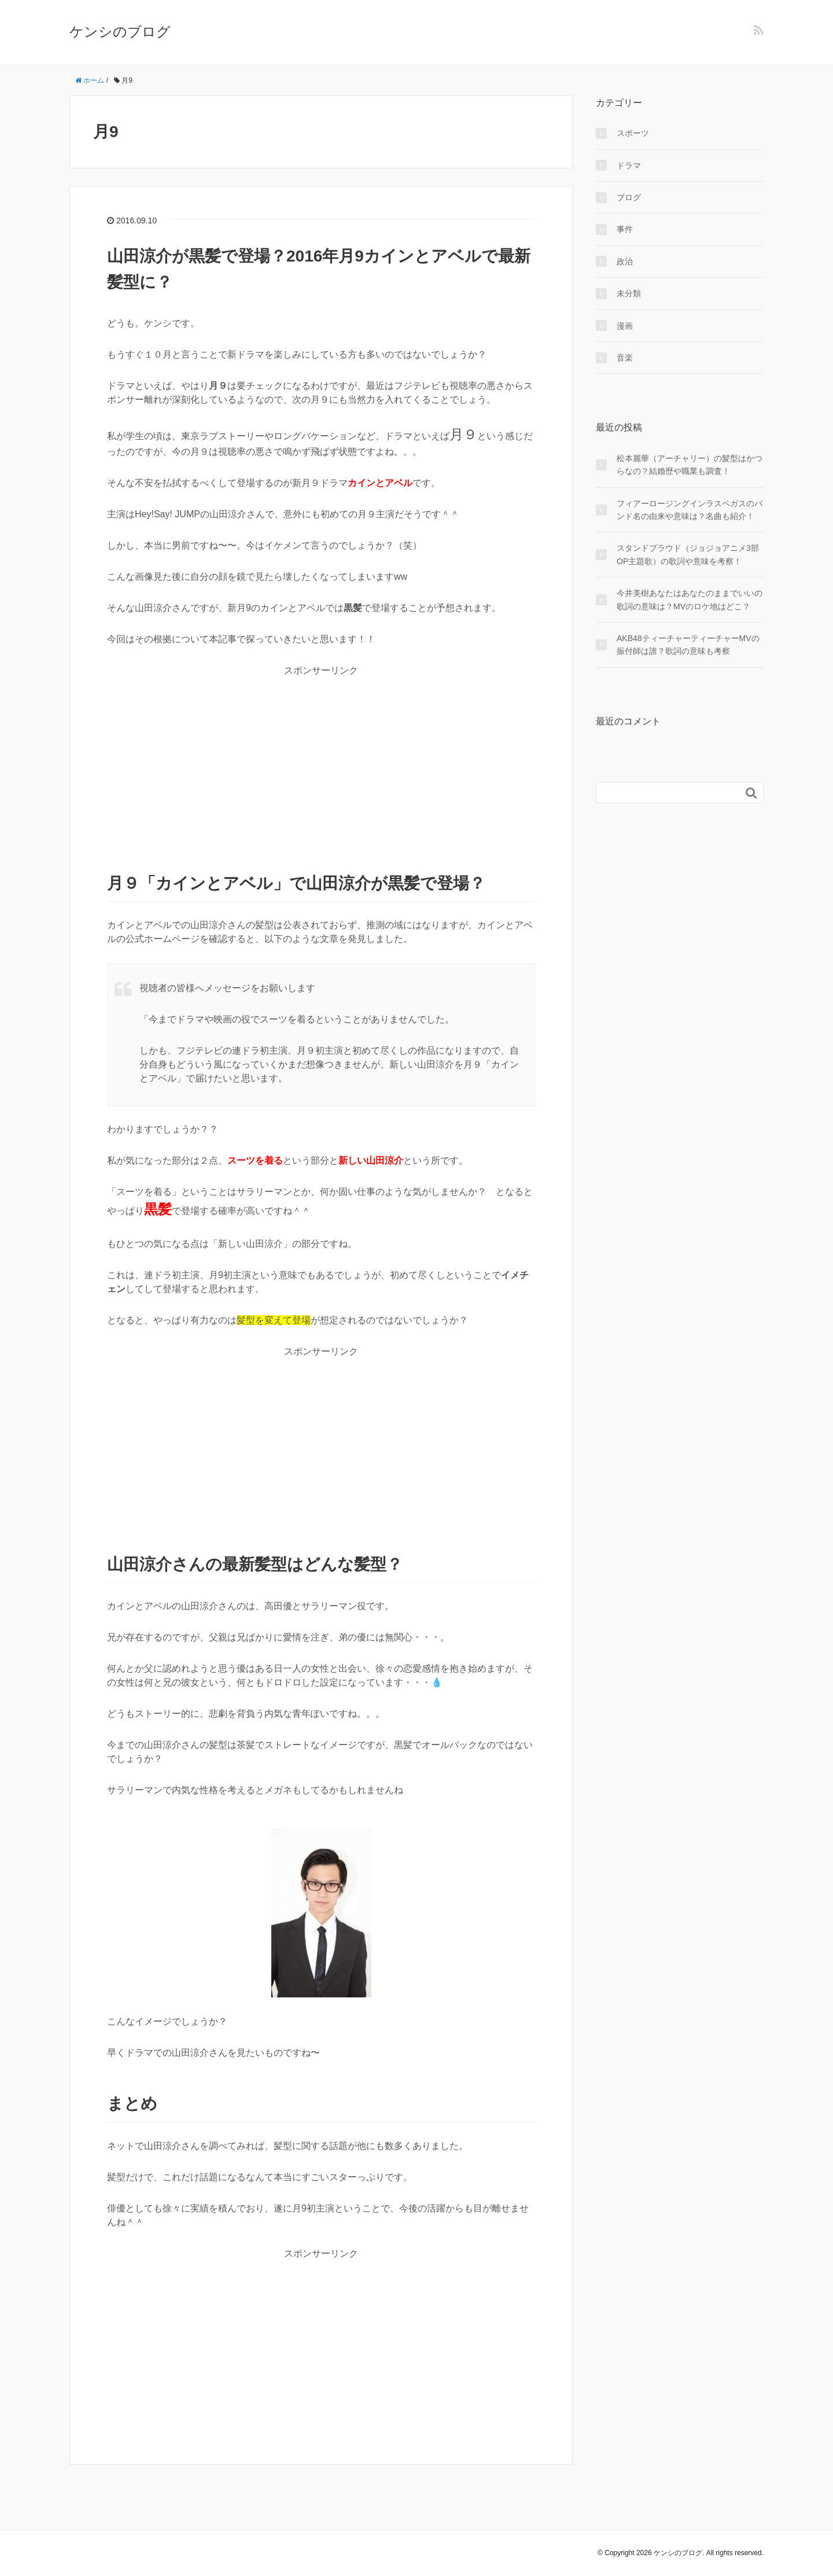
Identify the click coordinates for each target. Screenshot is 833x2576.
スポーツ (633, 133)
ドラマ (629, 165)
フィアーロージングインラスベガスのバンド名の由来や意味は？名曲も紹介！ (689, 510)
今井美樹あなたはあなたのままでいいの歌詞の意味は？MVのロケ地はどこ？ (689, 599)
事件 (625, 229)
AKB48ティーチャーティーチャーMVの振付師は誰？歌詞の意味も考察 (688, 645)
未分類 (629, 293)
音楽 (625, 357)
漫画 (625, 325)
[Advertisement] (321, 759)
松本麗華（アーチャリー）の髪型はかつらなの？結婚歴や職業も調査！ (689, 465)
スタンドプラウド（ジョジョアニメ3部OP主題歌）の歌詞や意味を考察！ (688, 554)
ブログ (629, 197)
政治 (625, 261)
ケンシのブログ (120, 31)
